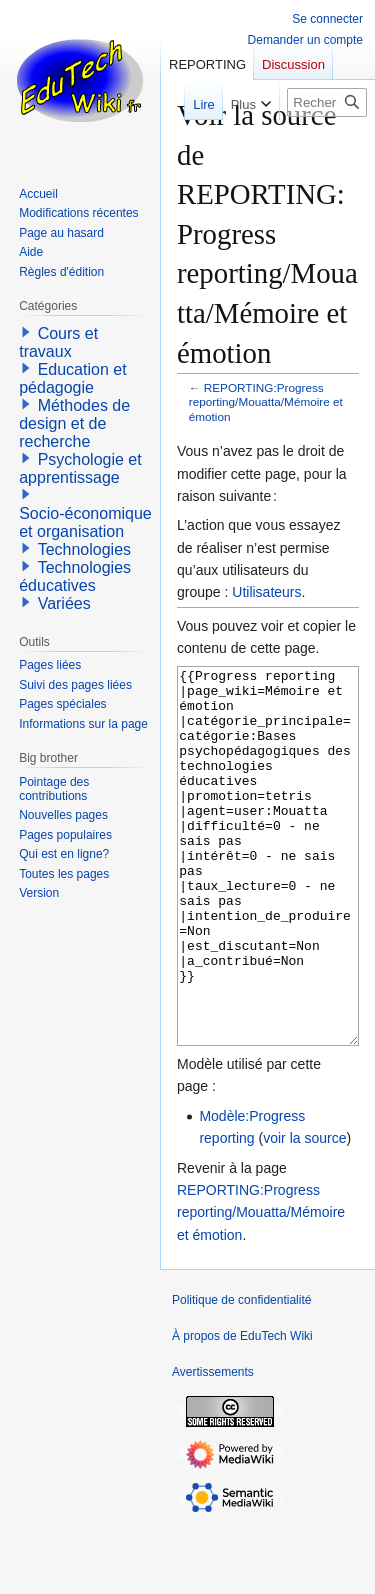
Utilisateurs (266, 592)
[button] (26, 332)
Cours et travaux (58, 342)
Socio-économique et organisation (85, 522)
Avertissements (213, 1447)
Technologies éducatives (75, 576)
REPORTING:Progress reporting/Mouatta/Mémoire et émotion (266, 401)
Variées (64, 603)
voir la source (304, 1213)
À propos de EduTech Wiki (242, 1411)
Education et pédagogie (72, 378)
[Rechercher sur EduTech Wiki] (327, 102)
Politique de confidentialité (241, 1375)
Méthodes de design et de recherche (74, 423)
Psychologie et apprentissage (80, 468)
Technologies (84, 549)
